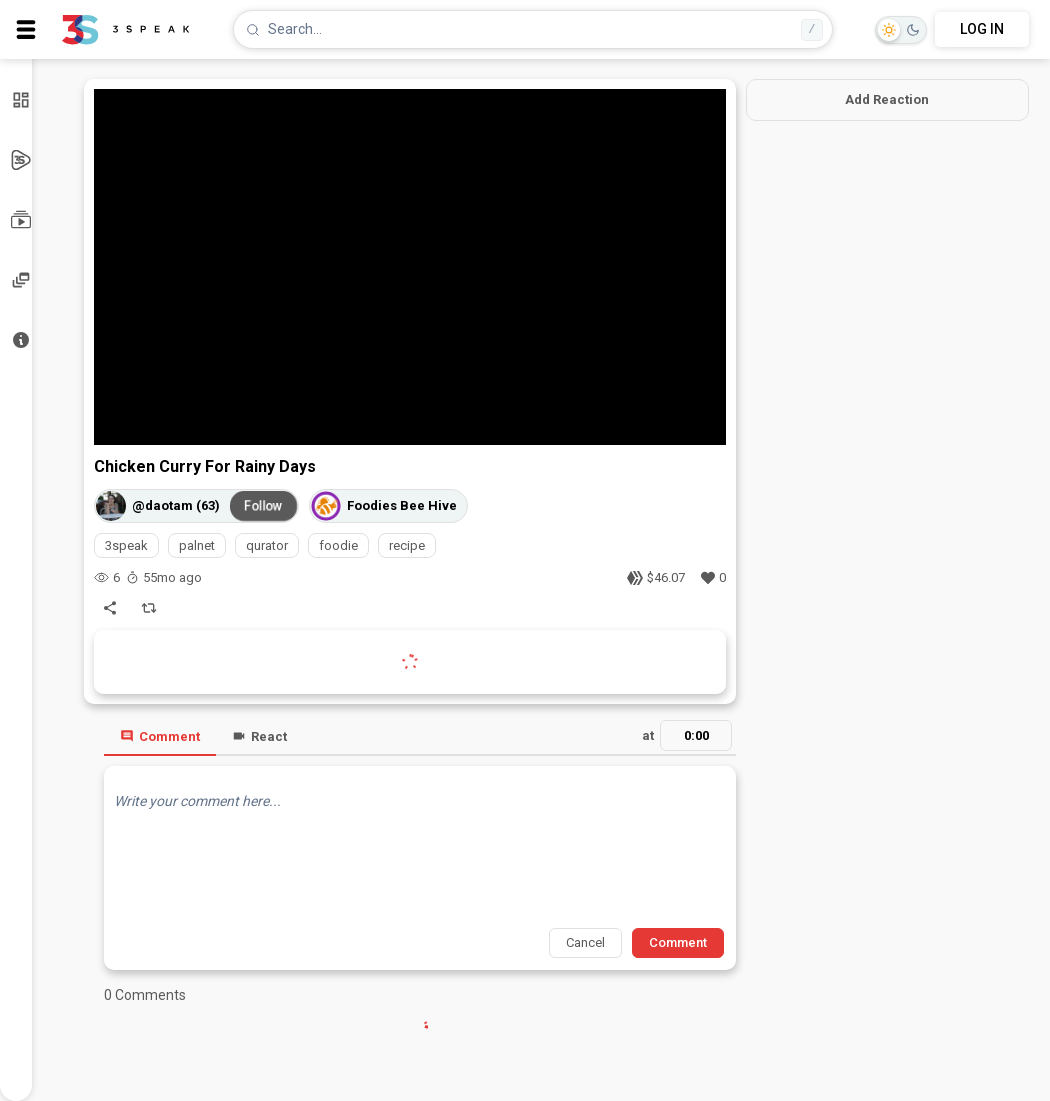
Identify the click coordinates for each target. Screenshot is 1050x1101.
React (259, 736)
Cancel (585, 942)
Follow (264, 505)
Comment (160, 736)
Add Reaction (887, 99)
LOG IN (982, 29)
